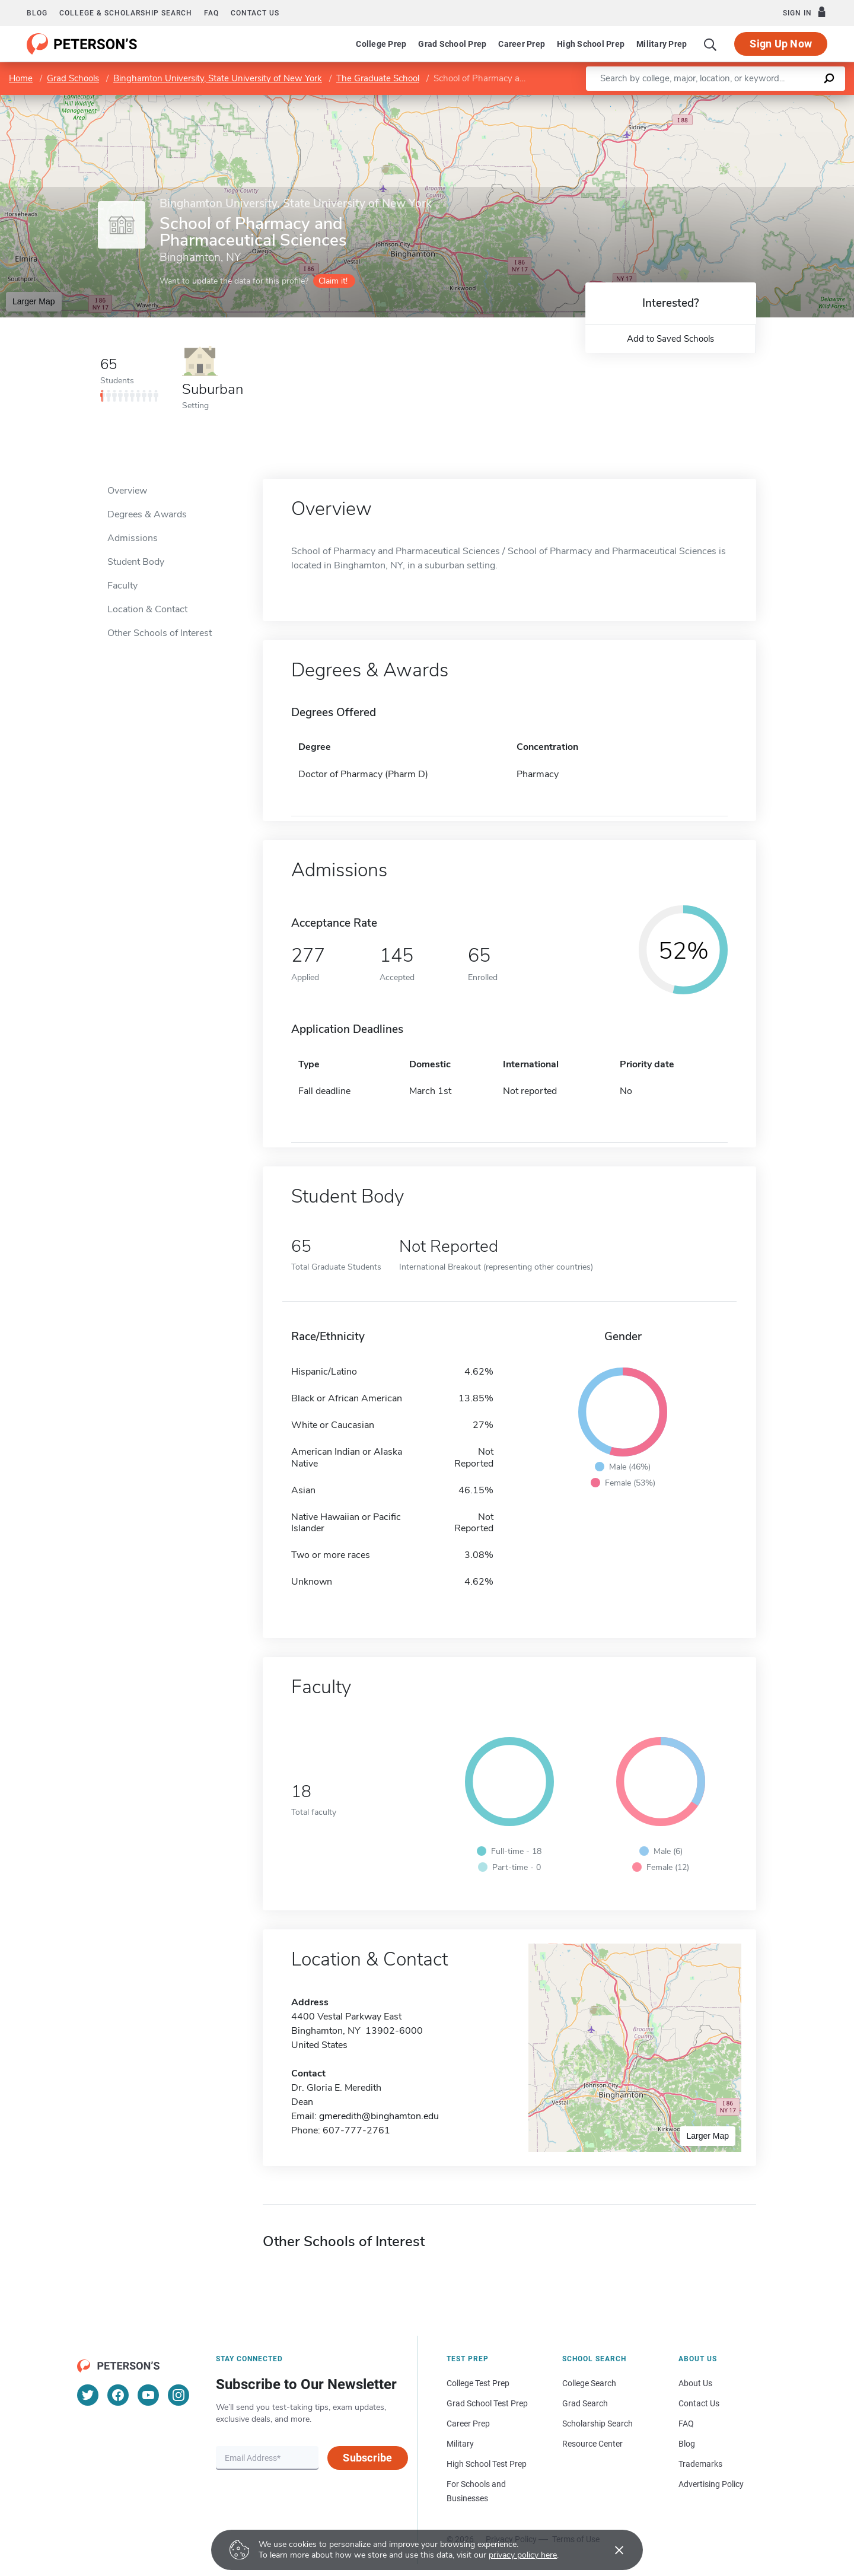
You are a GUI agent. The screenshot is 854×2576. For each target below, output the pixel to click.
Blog (37, 13)
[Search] (710, 44)
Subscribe (367, 2457)
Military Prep (661, 44)
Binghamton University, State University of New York (217, 78)
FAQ (211, 13)
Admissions (132, 538)
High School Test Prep (487, 2464)
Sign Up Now (781, 43)
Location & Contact (147, 609)
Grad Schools (73, 78)
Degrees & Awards (147, 514)
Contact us (255, 13)
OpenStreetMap (773, 100)
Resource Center (592, 2443)
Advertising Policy (711, 2484)
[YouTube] (148, 2395)
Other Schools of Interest (159, 633)
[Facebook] (118, 2395)
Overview (127, 490)
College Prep (381, 44)
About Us (695, 2383)
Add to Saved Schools (670, 339)
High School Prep (590, 44)
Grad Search (585, 2403)
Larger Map (33, 301)
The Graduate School (377, 78)
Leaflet (710, 100)
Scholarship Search (597, 2423)
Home (21, 78)
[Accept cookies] (610, 2550)
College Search (589, 2383)
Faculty (122, 585)
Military (460, 2443)
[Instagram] (178, 2395)
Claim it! (333, 281)
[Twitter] (87, 2395)
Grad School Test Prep (487, 2403)
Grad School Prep (452, 44)
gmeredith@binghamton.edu (379, 2116)
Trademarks (700, 2464)
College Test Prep (478, 2383)
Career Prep (521, 44)
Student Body (135, 561)
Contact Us (698, 2403)
